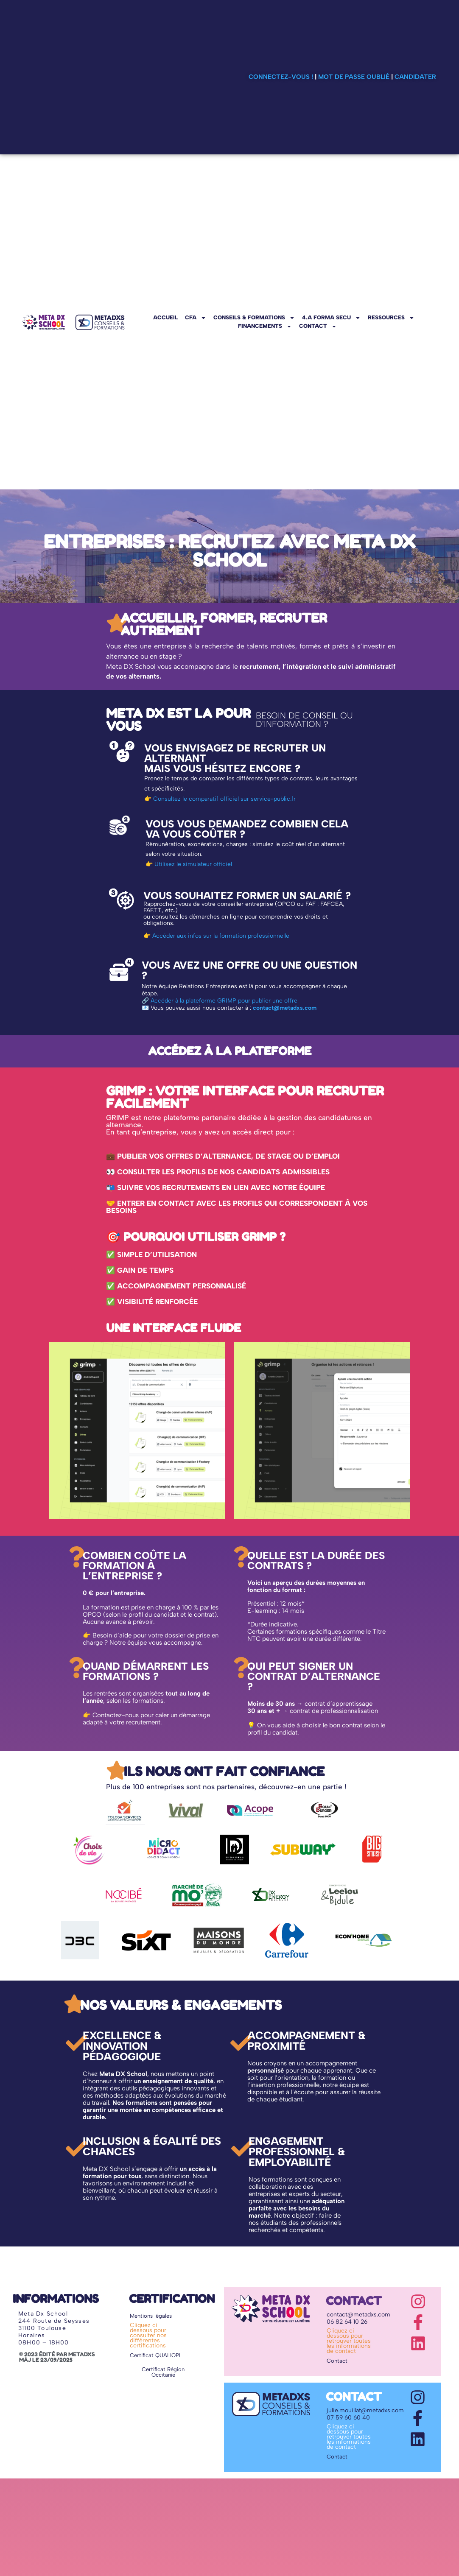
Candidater (415, 77)
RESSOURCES (391, 317)
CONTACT (318, 326)
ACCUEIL (165, 317)
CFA (195, 317)
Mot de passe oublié (353, 77)
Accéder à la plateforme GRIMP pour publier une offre (224, 1000)
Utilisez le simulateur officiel (193, 864)
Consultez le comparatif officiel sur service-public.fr (224, 798)
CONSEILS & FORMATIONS (254, 317)
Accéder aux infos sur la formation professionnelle (220, 935)
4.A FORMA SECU (331, 317)
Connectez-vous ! (281, 77)
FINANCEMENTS (265, 326)
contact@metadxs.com (284, 1007)
